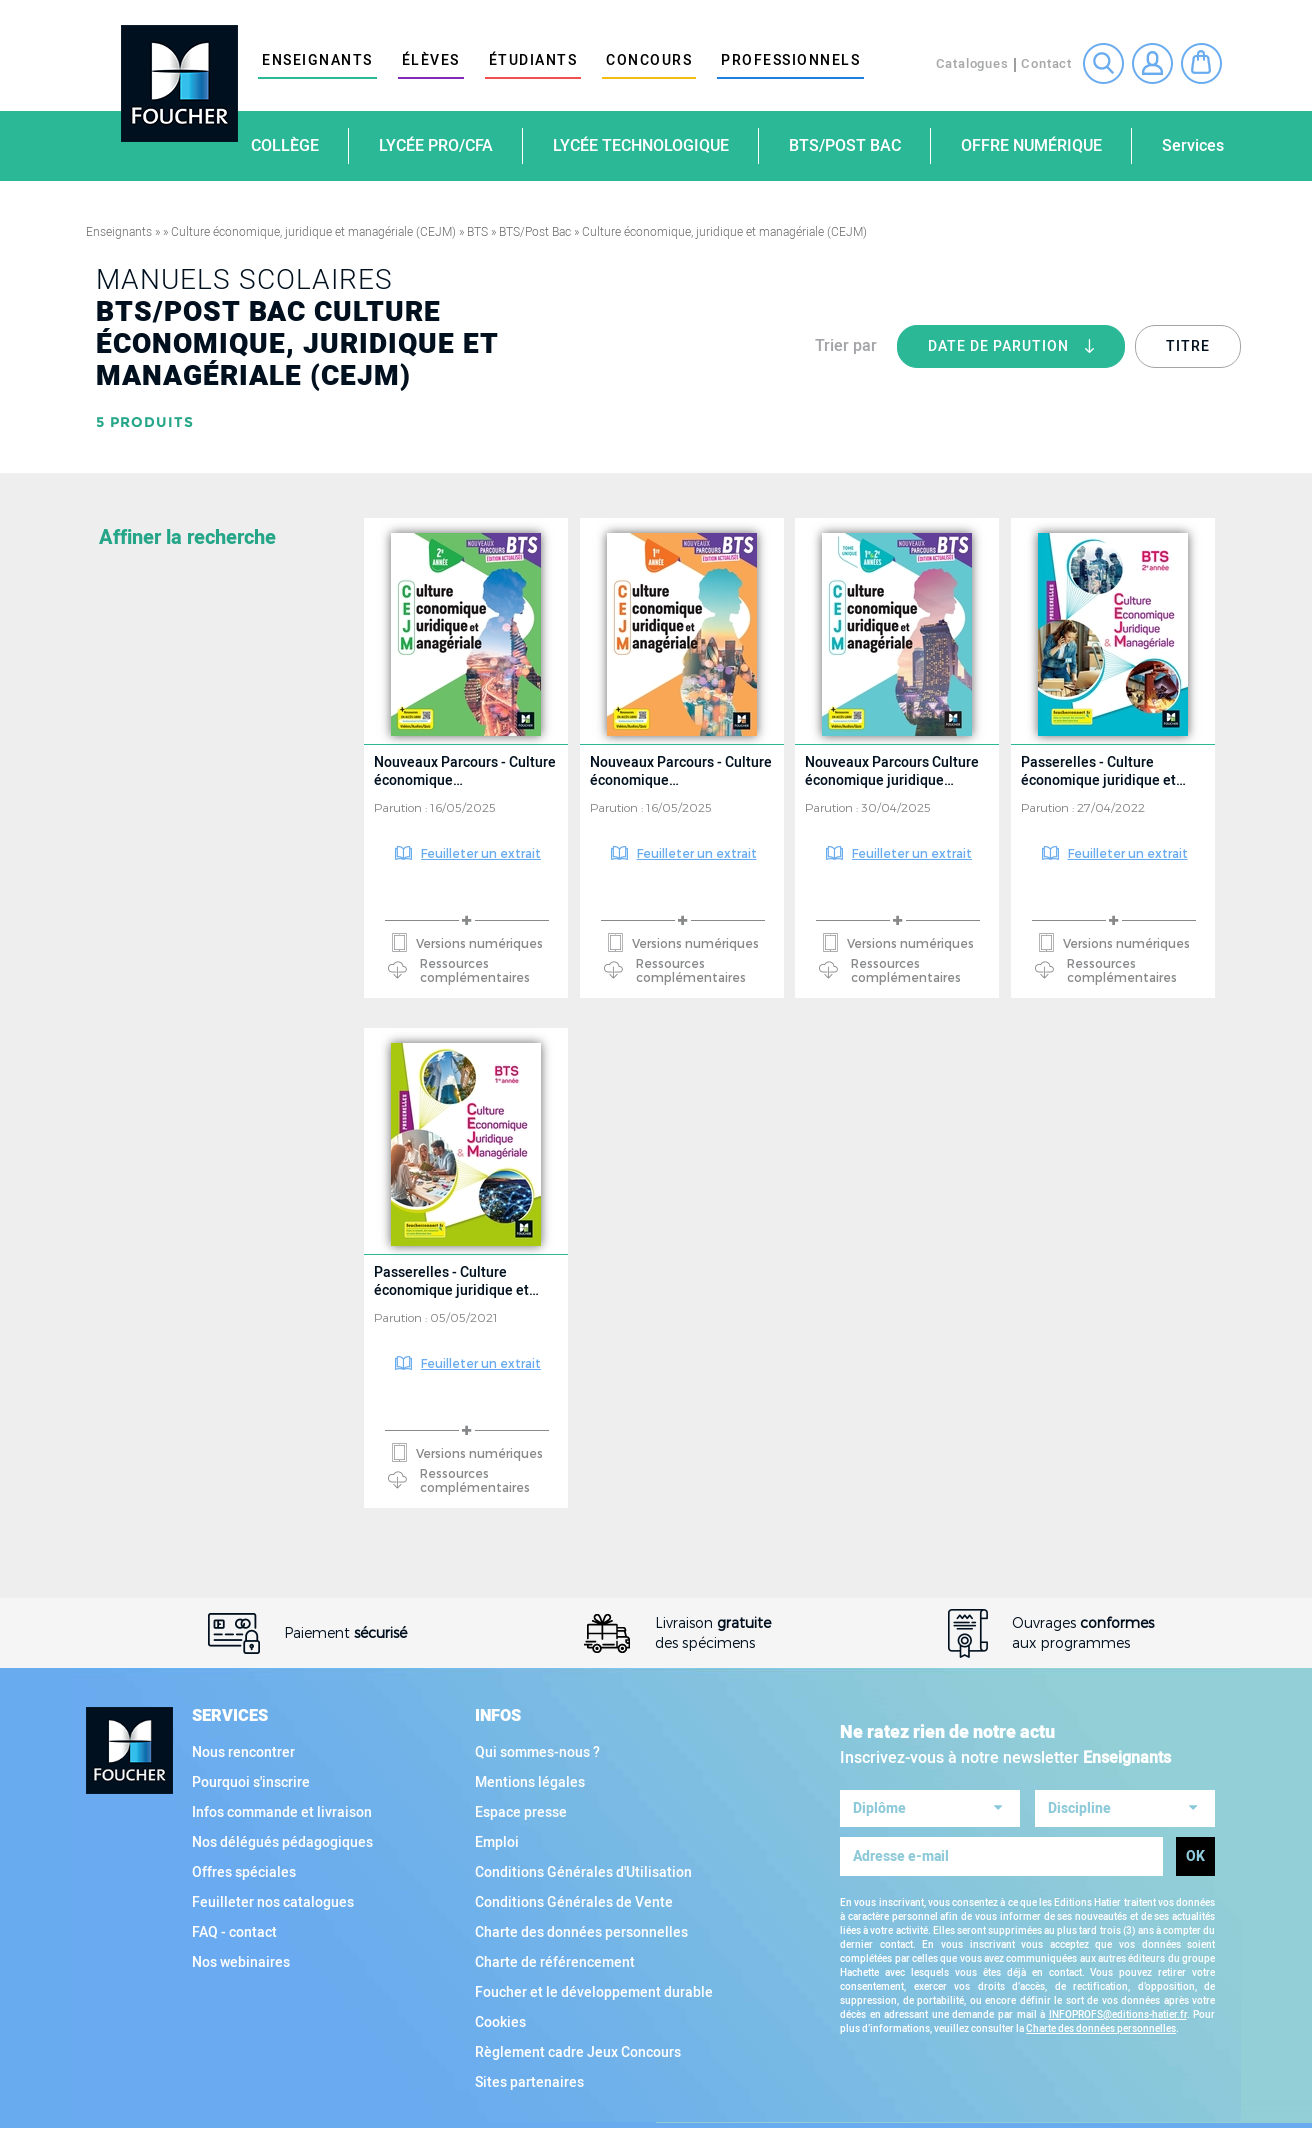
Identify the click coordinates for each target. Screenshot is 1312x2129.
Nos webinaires (241, 1962)
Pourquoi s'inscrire (251, 1782)
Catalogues (972, 63)
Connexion (1152, 63)
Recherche (1103, 63)
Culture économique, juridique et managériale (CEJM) (313, 232)
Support (134, 1305)
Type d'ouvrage (164, 1223)
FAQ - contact (234, 1932)
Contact (1046, 63)
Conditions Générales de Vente (574, 1902)
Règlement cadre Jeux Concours (578, 2052)
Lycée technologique (641, 146)
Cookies (500, 2022)
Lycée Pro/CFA (436, 146)
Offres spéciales (244, 1872)
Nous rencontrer (243, 1752)
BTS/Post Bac (845, 146)
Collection (147, 1141)
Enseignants (317, 60)
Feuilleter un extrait (481, 853)
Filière (127, 1059)
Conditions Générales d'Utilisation (583, 1872)
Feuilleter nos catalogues (273, 1902)
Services (1193, 146)
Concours (649, 60)
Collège (285, 146)
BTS (477, 232)
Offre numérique (1031, 146)
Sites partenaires (529, 2082)
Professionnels (790, 60)
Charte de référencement (555, 1962)
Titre (1188, 346)
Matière (132, 545)
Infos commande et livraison (282, 1812)
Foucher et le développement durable (594, 1992)
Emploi (497, 1842)
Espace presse (521, 1812)
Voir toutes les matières (192, 821)
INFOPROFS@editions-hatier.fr (1118, 2009)
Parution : (402, 807)
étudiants (533, 60)
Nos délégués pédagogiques (282, 1842)
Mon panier (1201, 63)
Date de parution (1026, 352)
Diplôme (133, 905)
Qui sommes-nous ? (537, 1752)
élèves (431, 60)
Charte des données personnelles (581, 1932)
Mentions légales (530, 1782)
